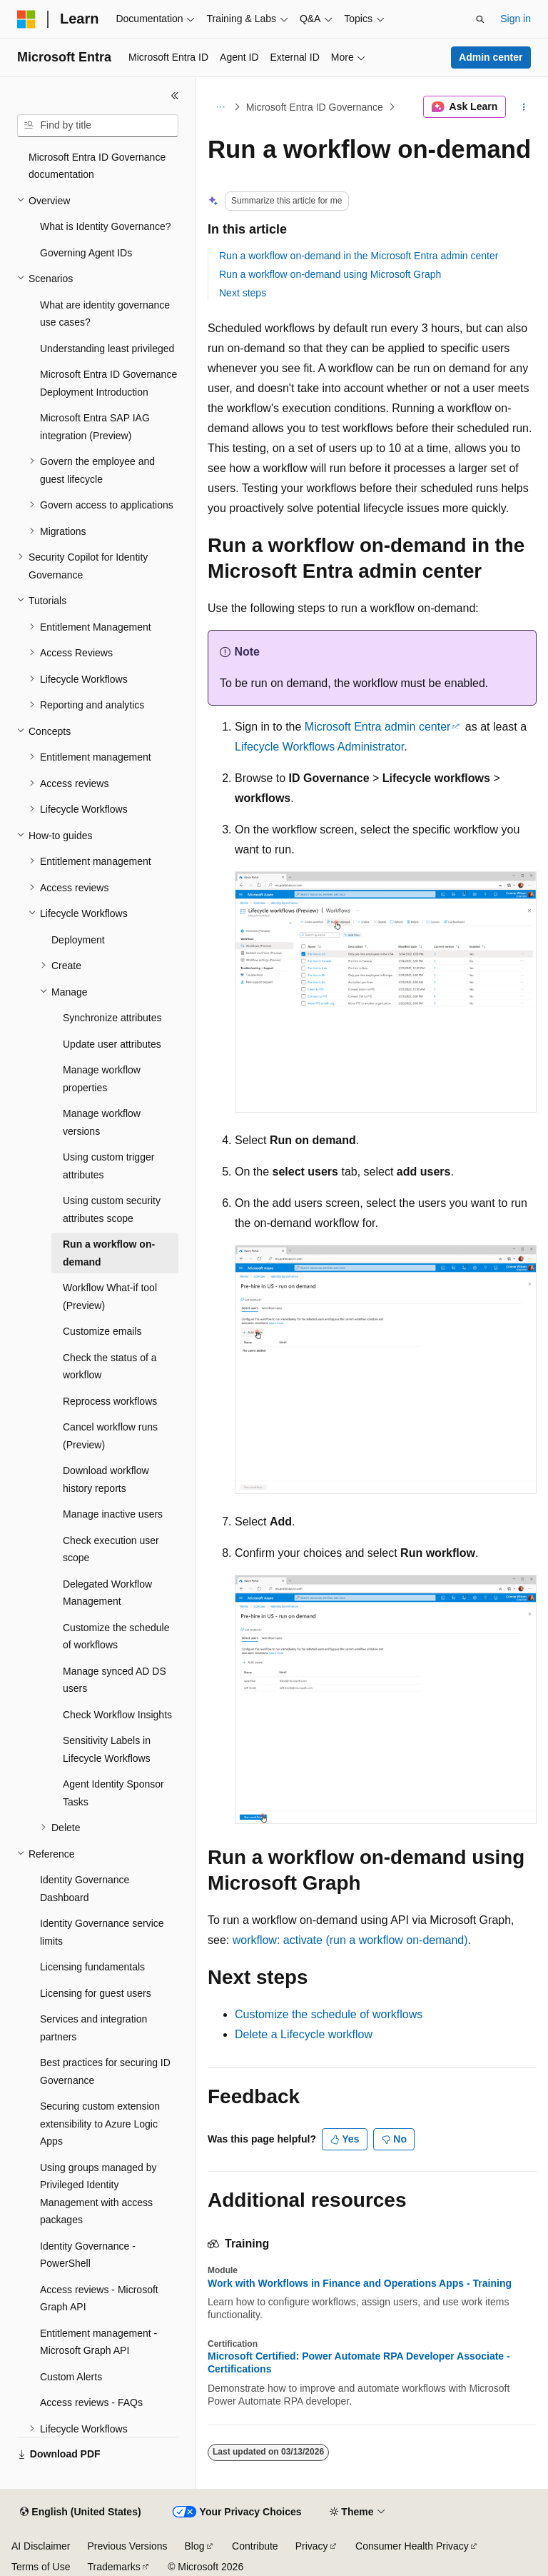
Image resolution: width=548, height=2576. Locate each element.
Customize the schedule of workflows (328, 2014)
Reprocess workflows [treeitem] (110, 1397)
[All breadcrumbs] (220, 107)
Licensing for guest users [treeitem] (95, 1989)
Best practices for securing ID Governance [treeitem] (105, 2068)
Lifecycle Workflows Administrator (319, 747)
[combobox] (97, 125)
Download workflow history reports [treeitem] (106, 1475)
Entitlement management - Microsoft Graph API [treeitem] (98, 2338)
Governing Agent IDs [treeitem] (86, 249)
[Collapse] (175, 96)
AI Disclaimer (40, 2546)
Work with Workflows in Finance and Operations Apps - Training (360, 2283)
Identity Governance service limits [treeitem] (102, 1928)
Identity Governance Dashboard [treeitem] (84, 1885)
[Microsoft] (26, 19)
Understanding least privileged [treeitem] (107, 345)
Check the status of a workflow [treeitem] (110, 1363)
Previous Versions (127, 2546)
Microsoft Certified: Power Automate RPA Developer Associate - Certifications (359, 2362)
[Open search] (480, 19)
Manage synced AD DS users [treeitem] (114, 1676)
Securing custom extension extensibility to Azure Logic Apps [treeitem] (100, 2120)
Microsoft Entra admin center (378, 727)
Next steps (242, 293)
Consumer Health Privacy (412, 2546)
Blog (195, 2546)
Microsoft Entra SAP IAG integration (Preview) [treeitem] (95, 423)
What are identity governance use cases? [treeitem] (105, 310)
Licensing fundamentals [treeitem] (92, 1963)
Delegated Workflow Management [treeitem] (107, 1589)
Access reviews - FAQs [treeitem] (91, 2399)
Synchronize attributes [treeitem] (112, 1014)
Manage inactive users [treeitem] (113, 1510)
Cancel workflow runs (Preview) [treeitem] (110, 1432)
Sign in (515, 18)
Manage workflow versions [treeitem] (102, 1118)
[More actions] (524, 107)
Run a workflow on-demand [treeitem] (109, 1249)
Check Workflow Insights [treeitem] (117, 1711)
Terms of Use (40, 2566)
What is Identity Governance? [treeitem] (105, 223)
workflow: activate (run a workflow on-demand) (350, 1940)
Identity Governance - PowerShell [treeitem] (88, 2251)
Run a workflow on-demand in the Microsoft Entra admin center (358, 255)
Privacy (311, 2546)
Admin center (490, 57)
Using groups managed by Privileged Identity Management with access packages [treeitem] (98, 2190)
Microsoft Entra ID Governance (314, 107)
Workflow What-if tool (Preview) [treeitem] (110, 1293)
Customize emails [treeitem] (102, 1327)
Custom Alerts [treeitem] (71, 2373)
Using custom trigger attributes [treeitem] (108, 1162)
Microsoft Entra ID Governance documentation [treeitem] (97, 162)
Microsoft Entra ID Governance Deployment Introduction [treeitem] (108, 379)
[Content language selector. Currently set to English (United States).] (80, 2512)
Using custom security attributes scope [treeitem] (112, 1206)
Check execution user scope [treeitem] (111, 1545)
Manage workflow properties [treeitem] (102, 1075)
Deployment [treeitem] (78, 936)
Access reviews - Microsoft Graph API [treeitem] (99, 2295)
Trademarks (113, 2566)
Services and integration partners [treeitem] (93, 2024)
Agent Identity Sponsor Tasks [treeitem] (113, 1789)
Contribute (255, 2546)
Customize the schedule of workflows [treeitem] (116, 1633)
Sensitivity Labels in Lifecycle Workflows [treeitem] (107, 1745)
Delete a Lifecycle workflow (303, 2034)
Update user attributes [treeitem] (112, 1040)
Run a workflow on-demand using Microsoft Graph (330, 274)
